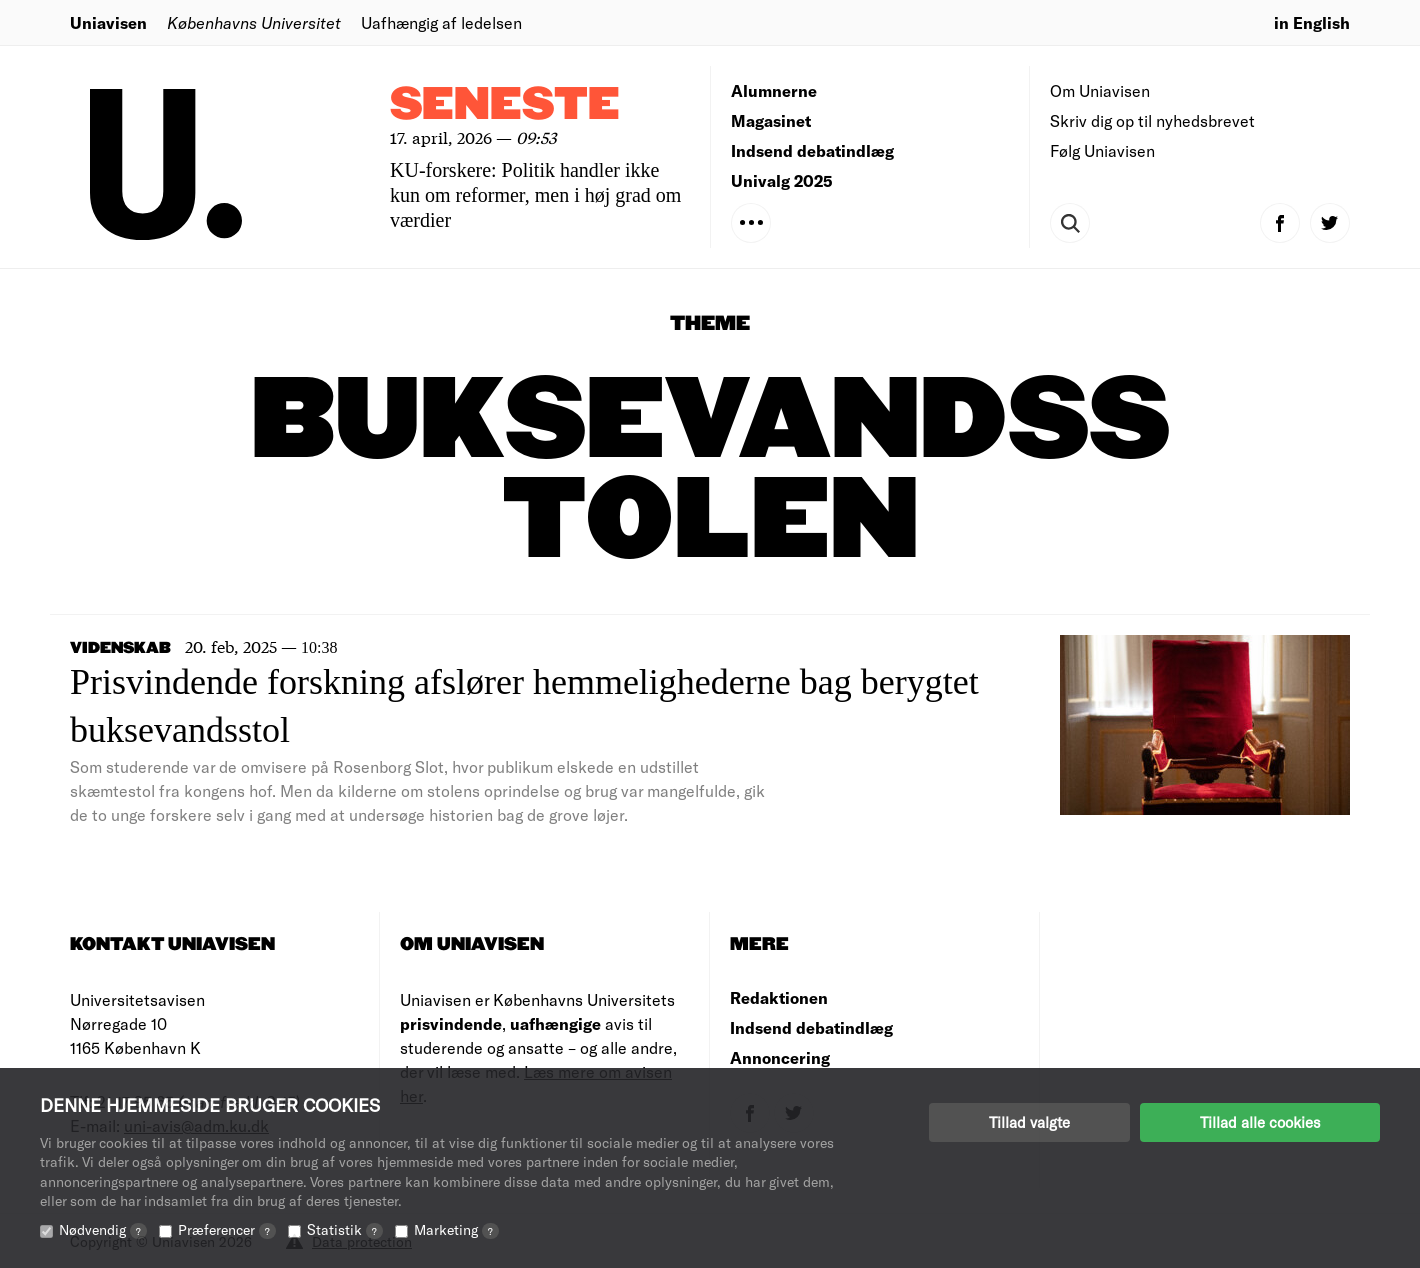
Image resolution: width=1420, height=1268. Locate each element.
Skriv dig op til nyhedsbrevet (1152, 120)
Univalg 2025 (782, 180)
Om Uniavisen (1100, 90)
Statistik (345, 1229)
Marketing (456, 1229)
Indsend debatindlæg (812, 150)
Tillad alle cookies (1260, 1122)
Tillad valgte (1029, 1122)
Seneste (505, 105)
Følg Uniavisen (1102, 150)
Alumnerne (774, 90)
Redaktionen (779, 997)
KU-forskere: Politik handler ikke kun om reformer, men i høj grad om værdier (535, 195)
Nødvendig (103, 1229)
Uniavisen (108, 22)
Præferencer (227, 1229)
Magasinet (771, 120)
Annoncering (780, 1057)
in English (1312, 22)
